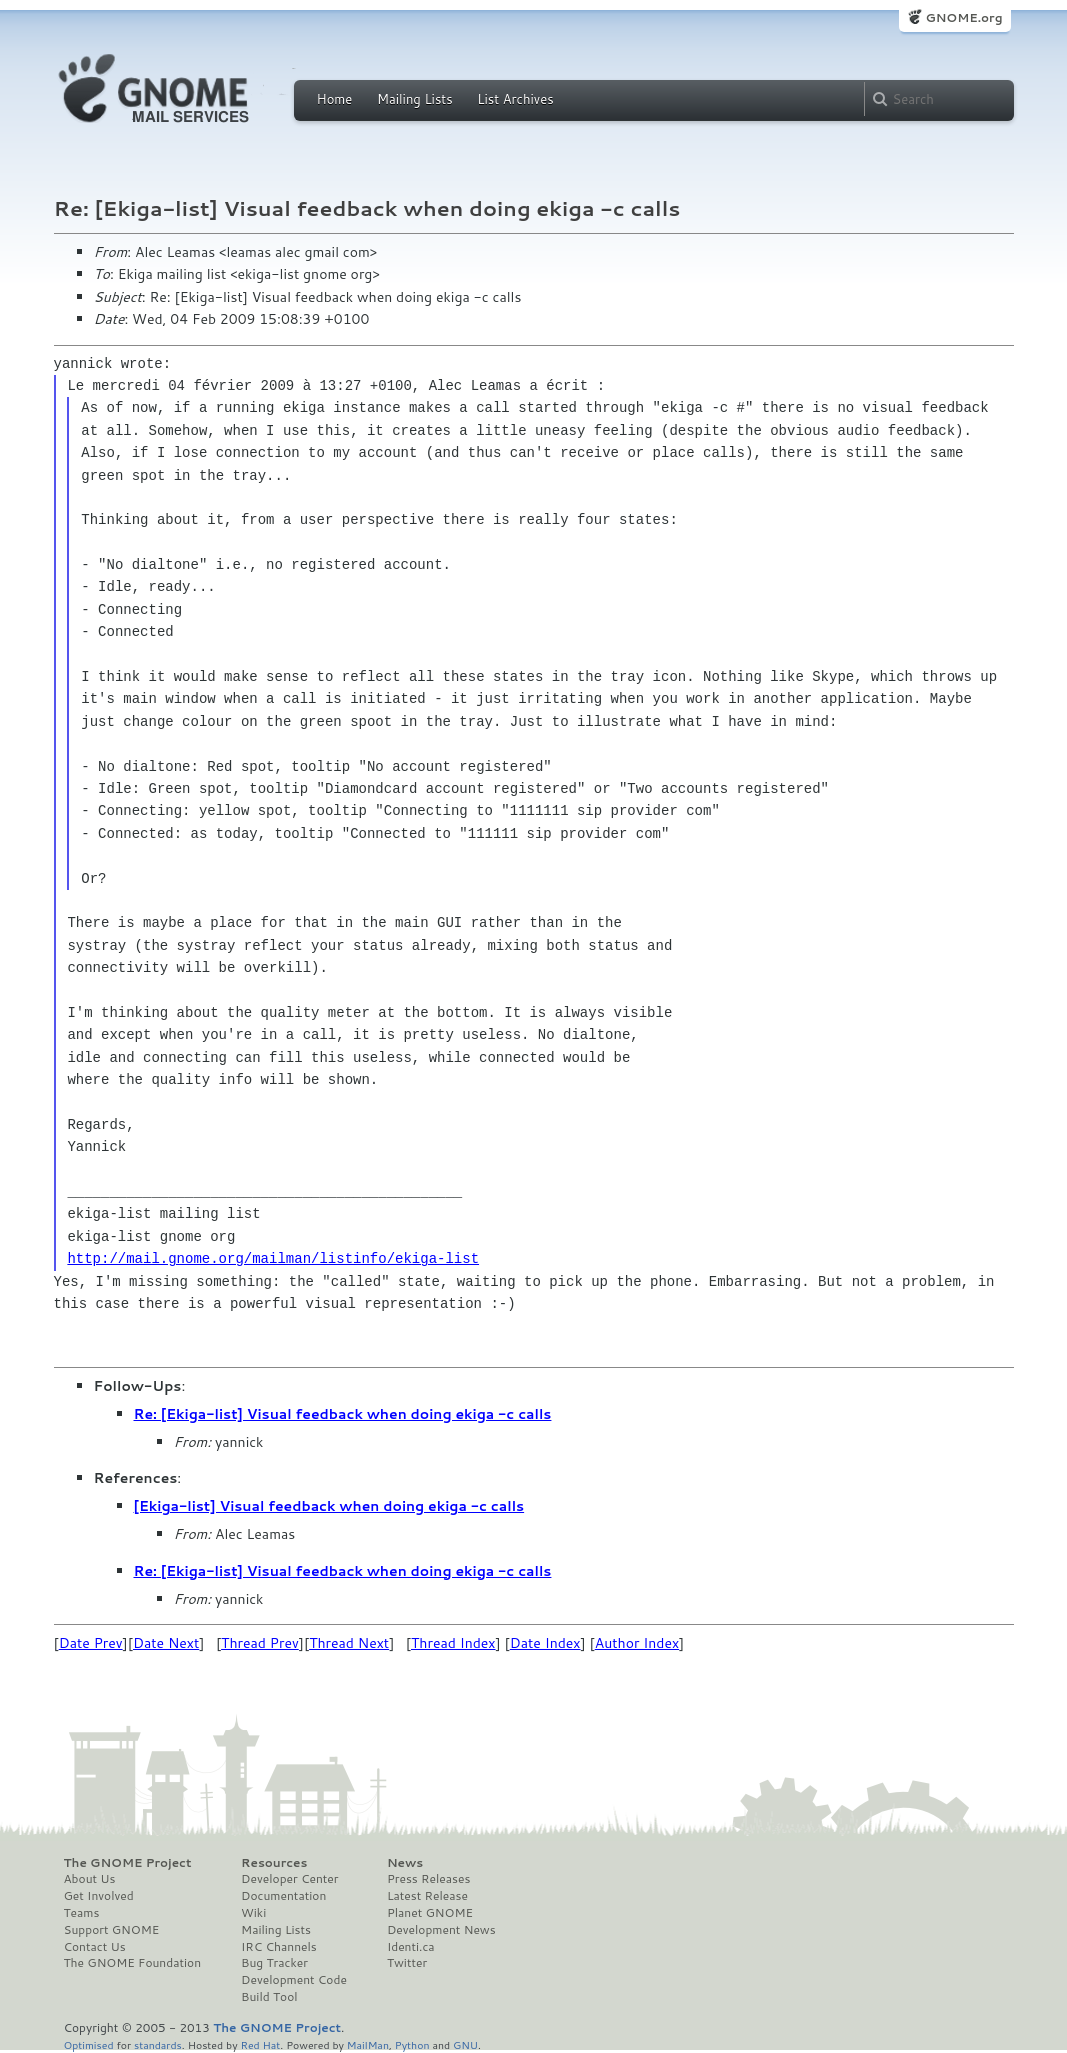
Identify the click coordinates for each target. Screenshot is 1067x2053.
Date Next (166, 1643)
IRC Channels (279, 1947)
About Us (90, 1879)
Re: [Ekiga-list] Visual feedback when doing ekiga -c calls (343, 1414)
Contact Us (95, 1947)
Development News (441, 1930)
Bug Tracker (274, 1963)
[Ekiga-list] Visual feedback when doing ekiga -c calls (329, 1506)
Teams (82, 1913)
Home (335, 99)
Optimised (89, 2044)
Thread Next (349, 1643)
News (405, 1863)
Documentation (283, 1896)
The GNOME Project (128, 1863)
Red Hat (260, 2044)
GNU (465, 2044)
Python (412, 2044)
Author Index (637, 1643)
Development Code (294, 1980)
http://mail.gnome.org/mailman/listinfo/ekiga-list (273, 1258)
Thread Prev (260, 1643)
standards (158, 2044)
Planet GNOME (430, 1913)
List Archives (515, 99)
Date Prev (91, 1643)
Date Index (545, 1643)
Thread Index (453, 1643)
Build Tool (269, 1997)
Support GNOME (112, 1930)
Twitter (407, 1963)
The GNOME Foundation (133, 1963)
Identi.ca (411, 1947)
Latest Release (427, 1896)
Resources (274, 1863)
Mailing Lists (415, 99)
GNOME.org (963, 17)
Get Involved (99, 1896)
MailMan (368, 2044)
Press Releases (428, 1879)
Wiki (253, 1913)
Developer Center (289, 1879)
